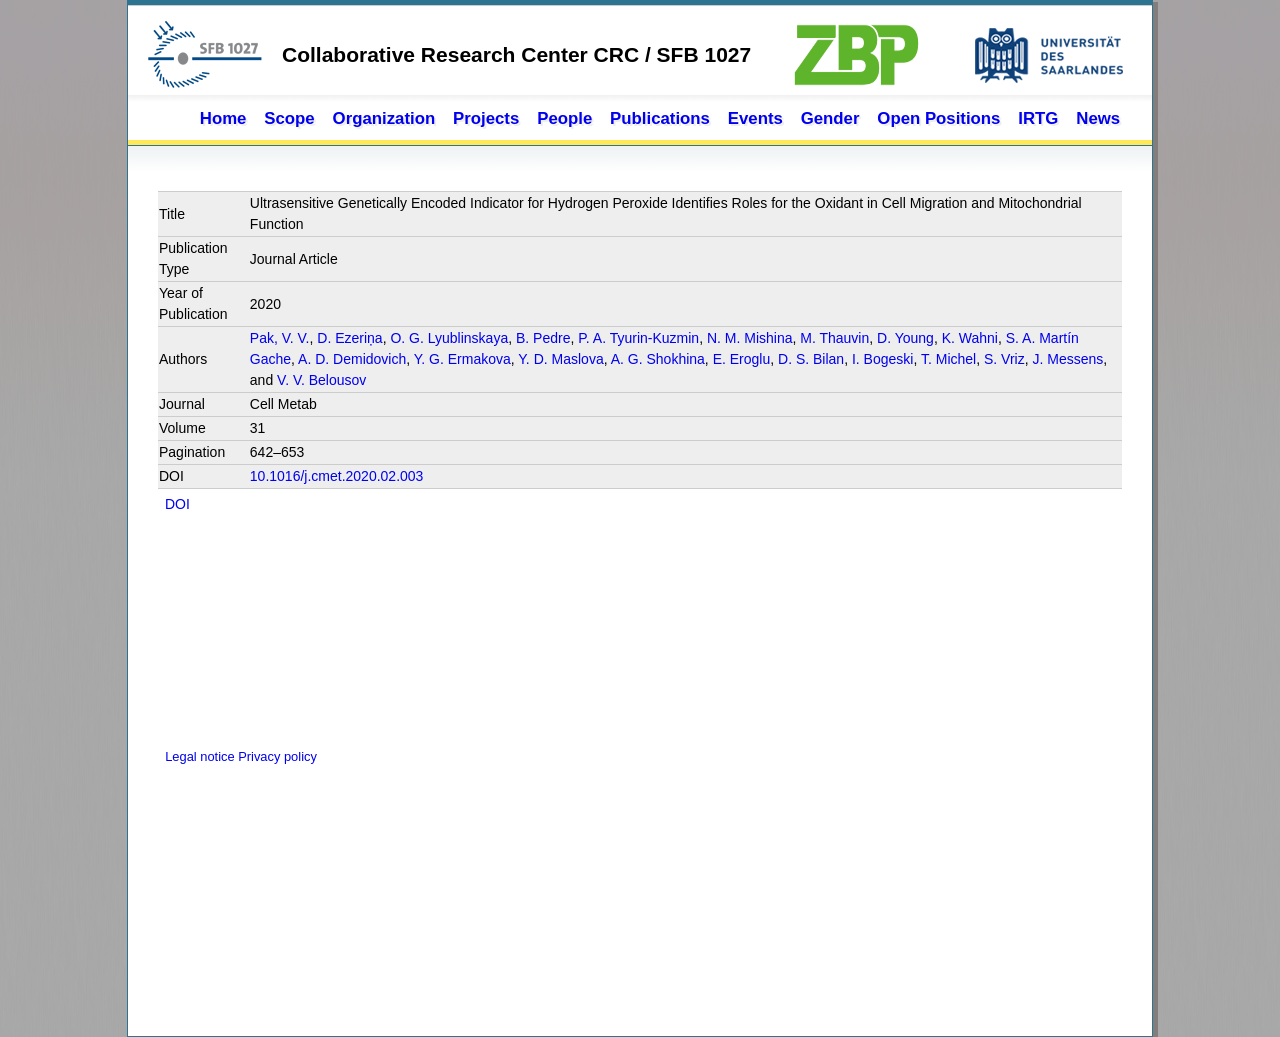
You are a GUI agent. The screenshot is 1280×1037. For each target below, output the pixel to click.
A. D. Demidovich (352, 359)
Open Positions (938, 118)
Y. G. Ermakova (462, 359)
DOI (177, 504)
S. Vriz (1004, 359)
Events (755, 118)
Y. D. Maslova (560, 359)
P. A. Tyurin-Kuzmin (638, 338)
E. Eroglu (742, 359)
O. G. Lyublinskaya (449, 338)
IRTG (1038, 118)
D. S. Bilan (811, 359)
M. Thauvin (834, 338)
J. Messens (1067, 359)
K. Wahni (970, 338)
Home (223, 118)
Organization (384, 118)
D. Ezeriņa (349, 338)
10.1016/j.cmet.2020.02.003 (337, 476)
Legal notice (198, 756)
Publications (660, 118)
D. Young (905, 338)
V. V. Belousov (321, 380)
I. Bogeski (882, 359)
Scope (289, 118)
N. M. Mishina (750, 338)
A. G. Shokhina (658, 359)
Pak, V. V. (280, 338)
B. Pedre (543, 338)
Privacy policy (277, 756)
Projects (486, 118)
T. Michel (948, 359)
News (1098, 118)
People (564, 118)
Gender (830, 118)
